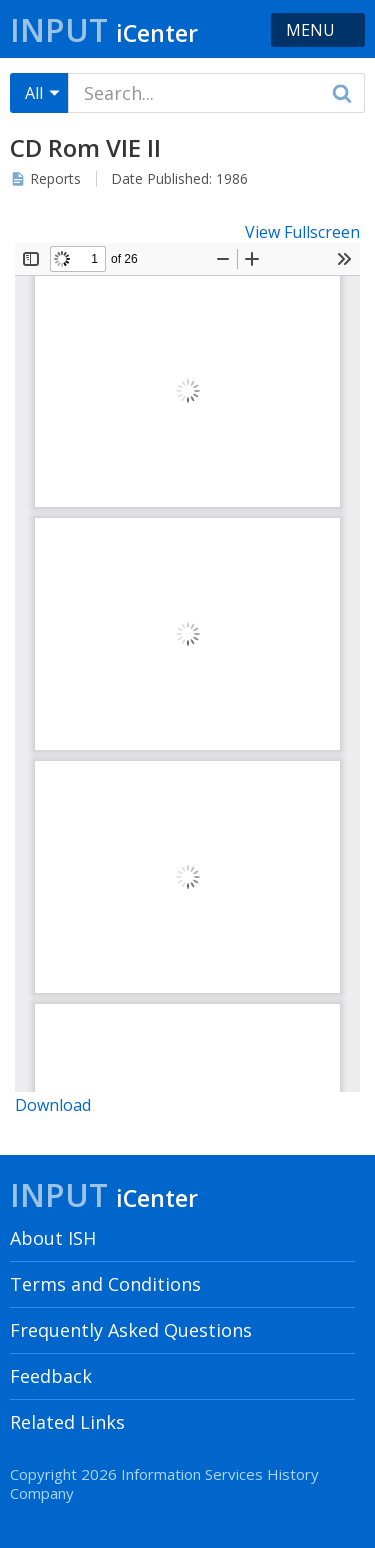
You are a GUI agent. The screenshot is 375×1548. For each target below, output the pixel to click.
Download (53, 1105)
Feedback (51, 1376)
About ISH (53, 1238)
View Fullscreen (302, 232)
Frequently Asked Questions (131, 1330)
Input (104, 29)
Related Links (67, 1422)
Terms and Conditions (105, 1284)
